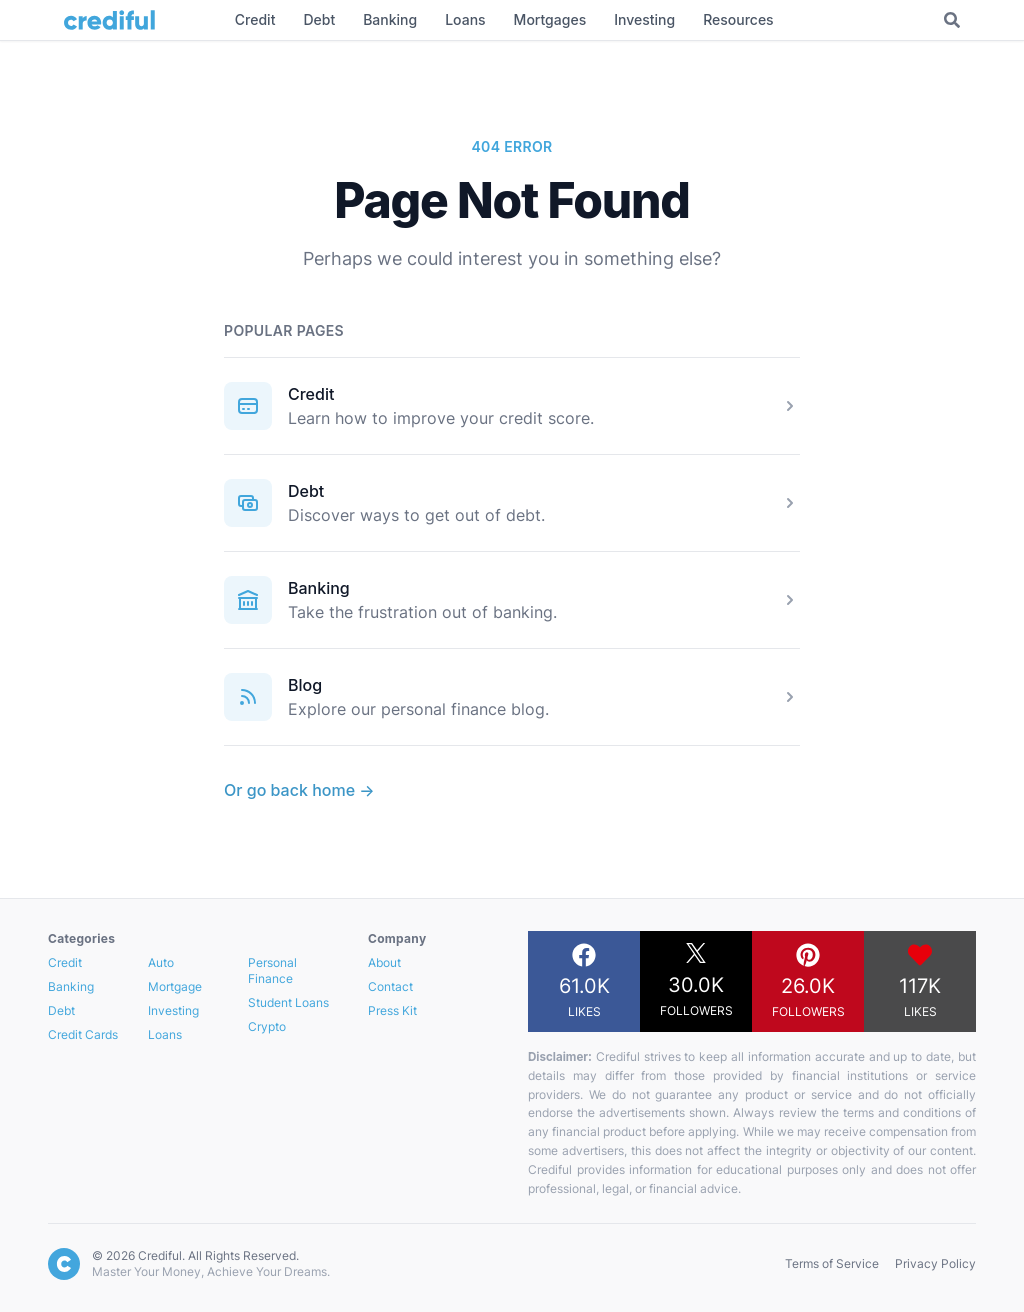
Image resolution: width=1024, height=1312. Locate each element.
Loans (165, 1034)
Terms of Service (832, 1263)
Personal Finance (272, 970)
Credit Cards (83, 1034)
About (384, 962)
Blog (305, 685)
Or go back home (299, 790)
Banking (319, 588)
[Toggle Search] (952, 20)
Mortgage (175, 986)
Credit (311, 394)
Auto (161, 962)
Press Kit (392, 1010)
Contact (390, 986)
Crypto (267, 1026)
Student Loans (288, 1002)
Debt (306, 491)
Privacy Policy (935, 1263)
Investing (173, 1010)
